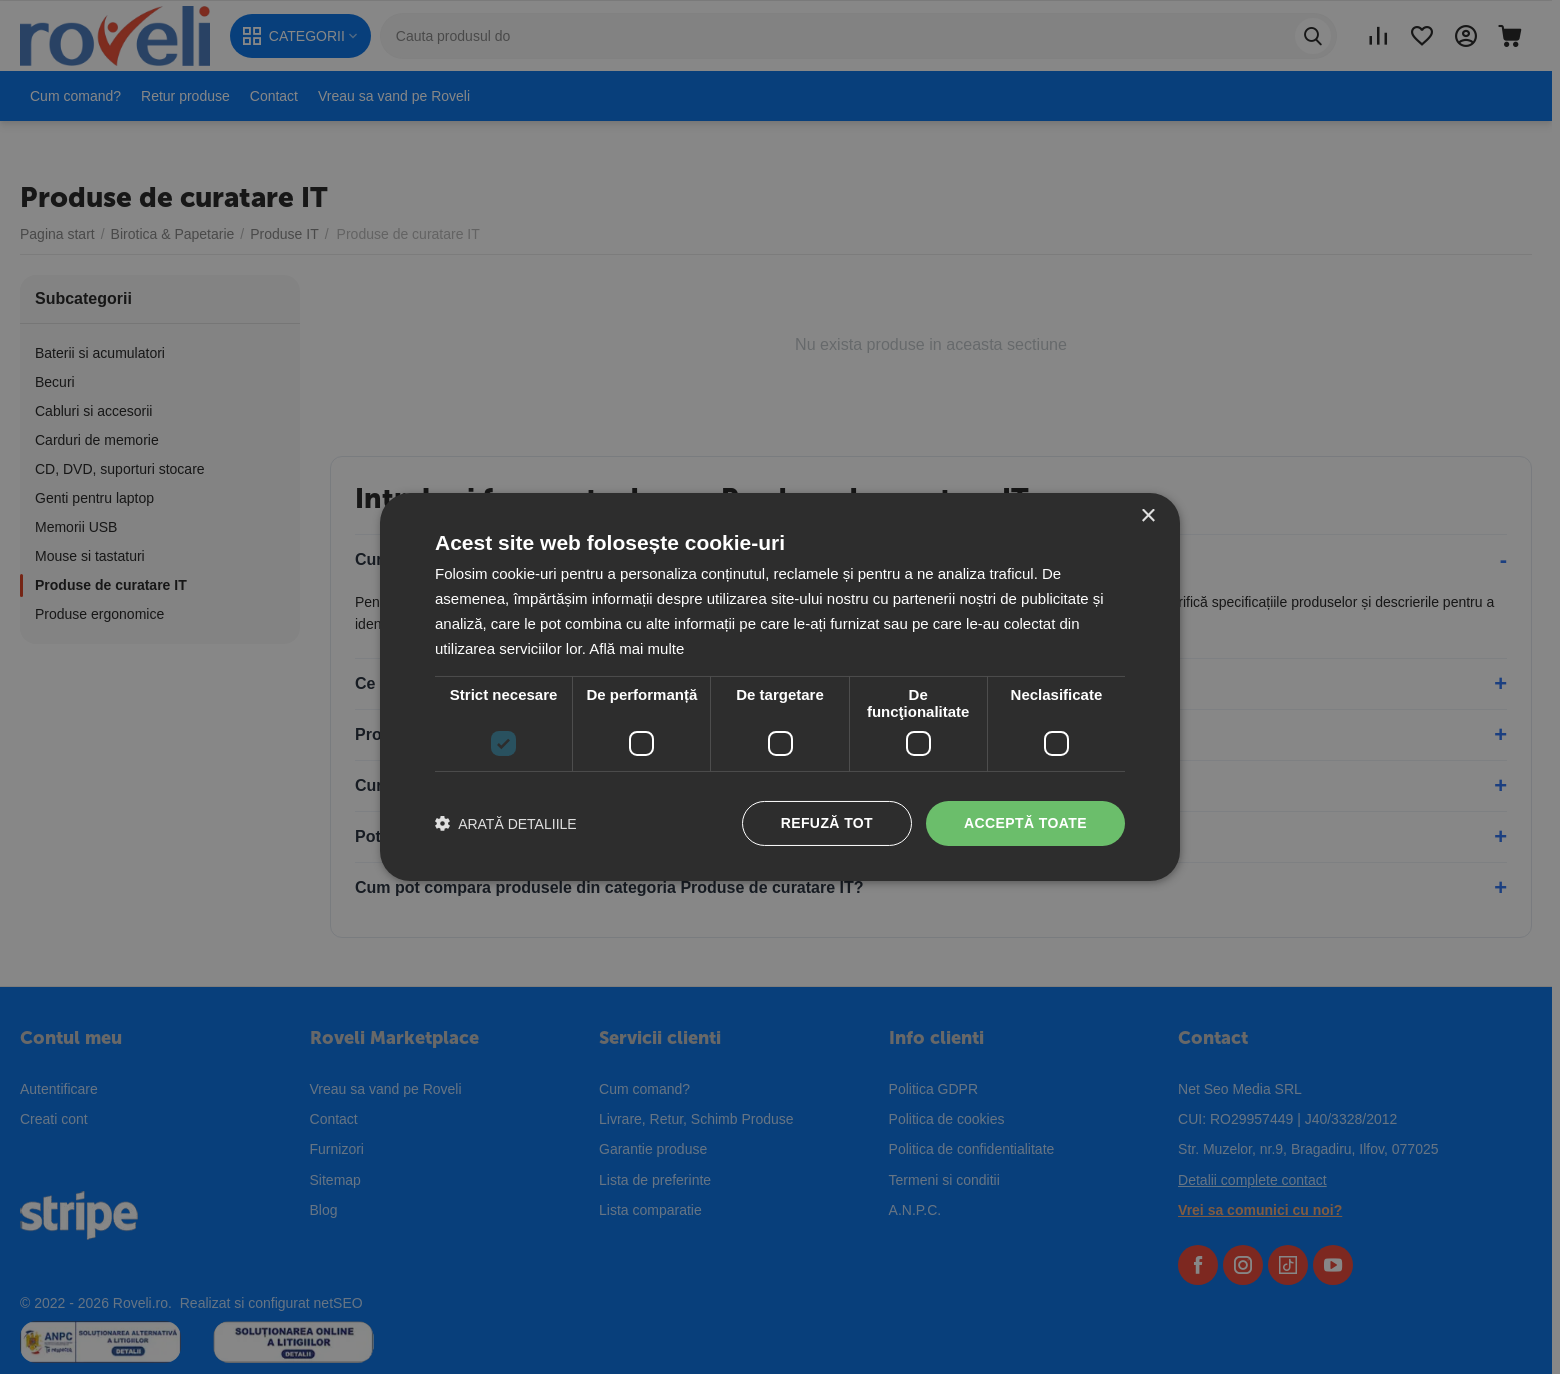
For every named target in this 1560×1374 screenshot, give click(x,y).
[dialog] (780, 687)
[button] (506, 823)
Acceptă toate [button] (1025, 823)
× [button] (1147, 516)
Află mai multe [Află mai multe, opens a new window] (636, 648)
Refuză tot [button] (827, 823)
